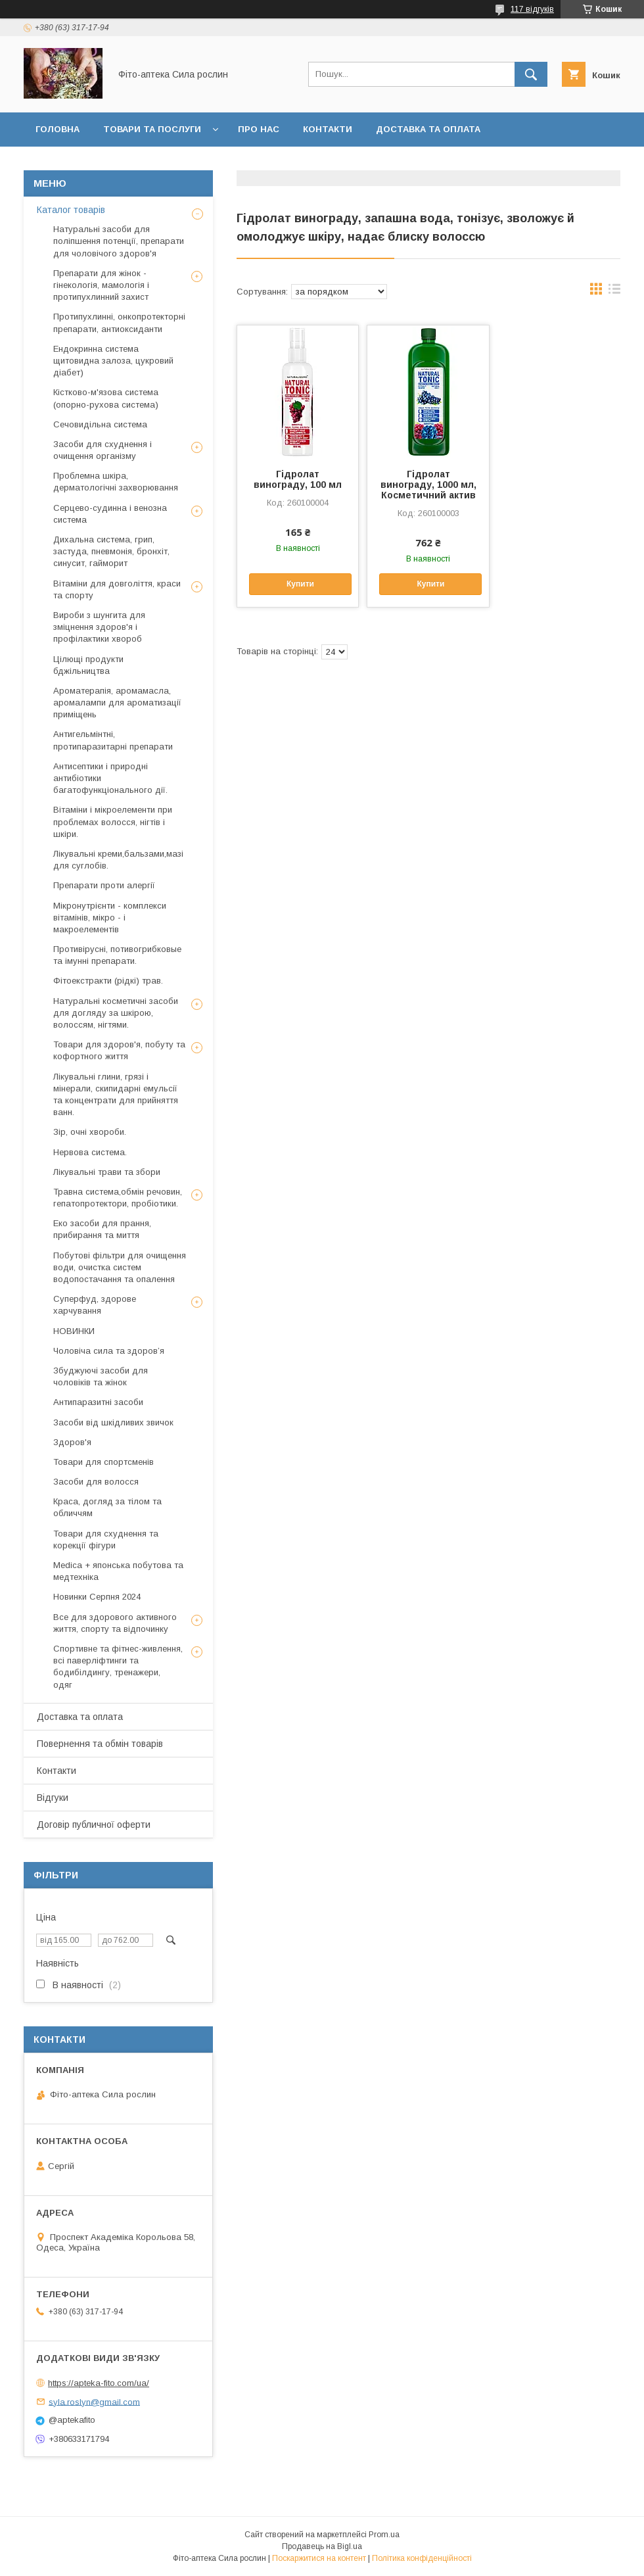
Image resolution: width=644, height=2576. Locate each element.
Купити (300, 583)
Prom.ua (384, 2534)
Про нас (258, 129)
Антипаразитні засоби (98, 1402)
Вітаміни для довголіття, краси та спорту (117, 589)
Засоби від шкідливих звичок (113, 1422)
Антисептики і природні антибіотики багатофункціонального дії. (110, 778)
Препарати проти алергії (104, 885)
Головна (57, 129)
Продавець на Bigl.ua (322, 2546)
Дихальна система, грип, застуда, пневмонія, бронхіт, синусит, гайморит (111, 551)
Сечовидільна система (100, 424)
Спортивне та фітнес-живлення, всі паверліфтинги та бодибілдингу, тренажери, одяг (118, 1667)
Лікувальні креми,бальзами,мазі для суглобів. (118, 860)
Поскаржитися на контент (319, 2558)
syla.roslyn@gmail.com (94, 2401)
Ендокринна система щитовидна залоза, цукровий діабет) (113, 360)
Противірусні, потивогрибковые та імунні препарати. (117, 955)
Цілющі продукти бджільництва (88, 665)
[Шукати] (531, 74)
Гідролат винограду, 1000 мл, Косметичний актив (428, 484)
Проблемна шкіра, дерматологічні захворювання (115, 481)
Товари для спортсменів (103, 1462)
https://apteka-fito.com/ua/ (98, 2383)
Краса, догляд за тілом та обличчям (107, 1507)
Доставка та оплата (428, 129)
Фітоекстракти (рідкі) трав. (108, 981)
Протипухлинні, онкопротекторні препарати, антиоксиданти (119, 322)
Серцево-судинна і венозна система (110, 514)
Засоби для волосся (96, 1482)
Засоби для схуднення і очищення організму (102, 450)
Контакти (327, 129)
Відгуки (227, 163)
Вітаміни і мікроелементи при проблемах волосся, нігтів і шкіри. (112, 821)
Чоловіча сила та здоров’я (108, 1351)
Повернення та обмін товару (110, 163)
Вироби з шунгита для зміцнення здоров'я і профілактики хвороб (99, 627)
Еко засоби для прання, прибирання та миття (102, 1229)
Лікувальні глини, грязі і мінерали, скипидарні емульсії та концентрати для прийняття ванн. (115, 1095)
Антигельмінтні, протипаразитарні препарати (113, 740)
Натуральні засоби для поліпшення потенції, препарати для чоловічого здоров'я (118, 241)
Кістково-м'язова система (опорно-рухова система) (105, 398)
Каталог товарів (71, 209)
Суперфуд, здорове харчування (94, 1305)
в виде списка (614, 292)
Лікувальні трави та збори (106, 1172)
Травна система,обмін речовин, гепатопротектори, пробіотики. (117, 1197)
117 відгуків (532, 9)
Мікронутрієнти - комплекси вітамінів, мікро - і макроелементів (109, 917)
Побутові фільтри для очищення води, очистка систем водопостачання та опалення (119, 1267)
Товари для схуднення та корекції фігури (105, 1539)
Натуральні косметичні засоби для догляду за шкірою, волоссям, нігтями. (115, 1013)
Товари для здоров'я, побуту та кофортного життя (119, 1050)
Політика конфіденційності (422, 2558)
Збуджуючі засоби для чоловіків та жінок (100, 1376)
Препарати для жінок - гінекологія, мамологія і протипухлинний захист (101, 285)
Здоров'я (72, 1442)
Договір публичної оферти (340, 163)
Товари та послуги (152, 129)
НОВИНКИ (74, 1331)
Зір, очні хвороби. (89, 1132)
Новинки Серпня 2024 (97, 1597)
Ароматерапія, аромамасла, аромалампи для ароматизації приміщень (117, 702)
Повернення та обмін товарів (100, 1743)
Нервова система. (90, 1152)
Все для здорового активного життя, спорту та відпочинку (115, 1623)
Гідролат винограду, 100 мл (298, 479)
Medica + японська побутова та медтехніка (118, 1571)
